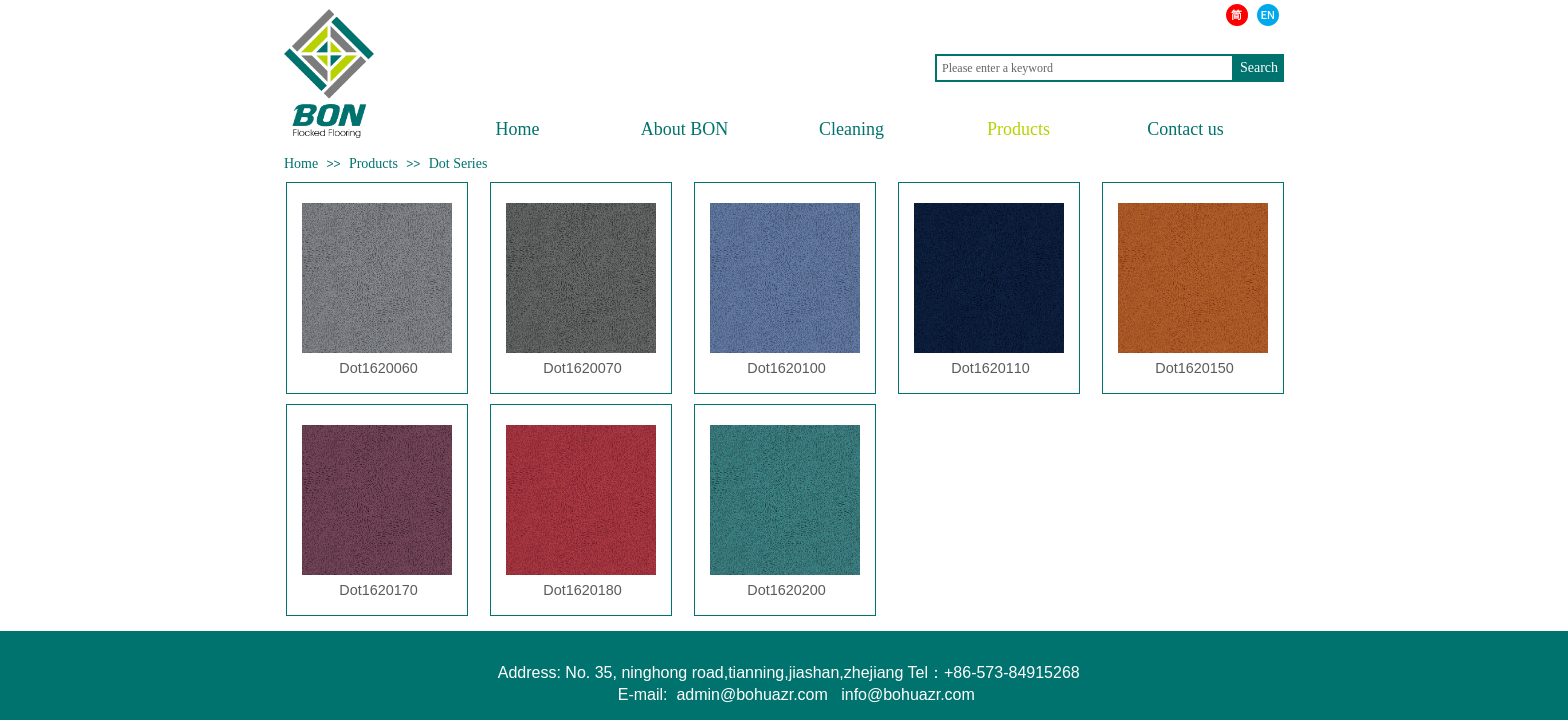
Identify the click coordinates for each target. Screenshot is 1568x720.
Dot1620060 (378, 368)
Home (301, 163)
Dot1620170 (378, 590)
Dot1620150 (1194, 368)
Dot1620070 (582, 368)
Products (373, 163)
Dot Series (458, 163)
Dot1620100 (786, 368)
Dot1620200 (786, 590)
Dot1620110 (990, 368)
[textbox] (1084, 68)
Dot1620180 (582, 590)
